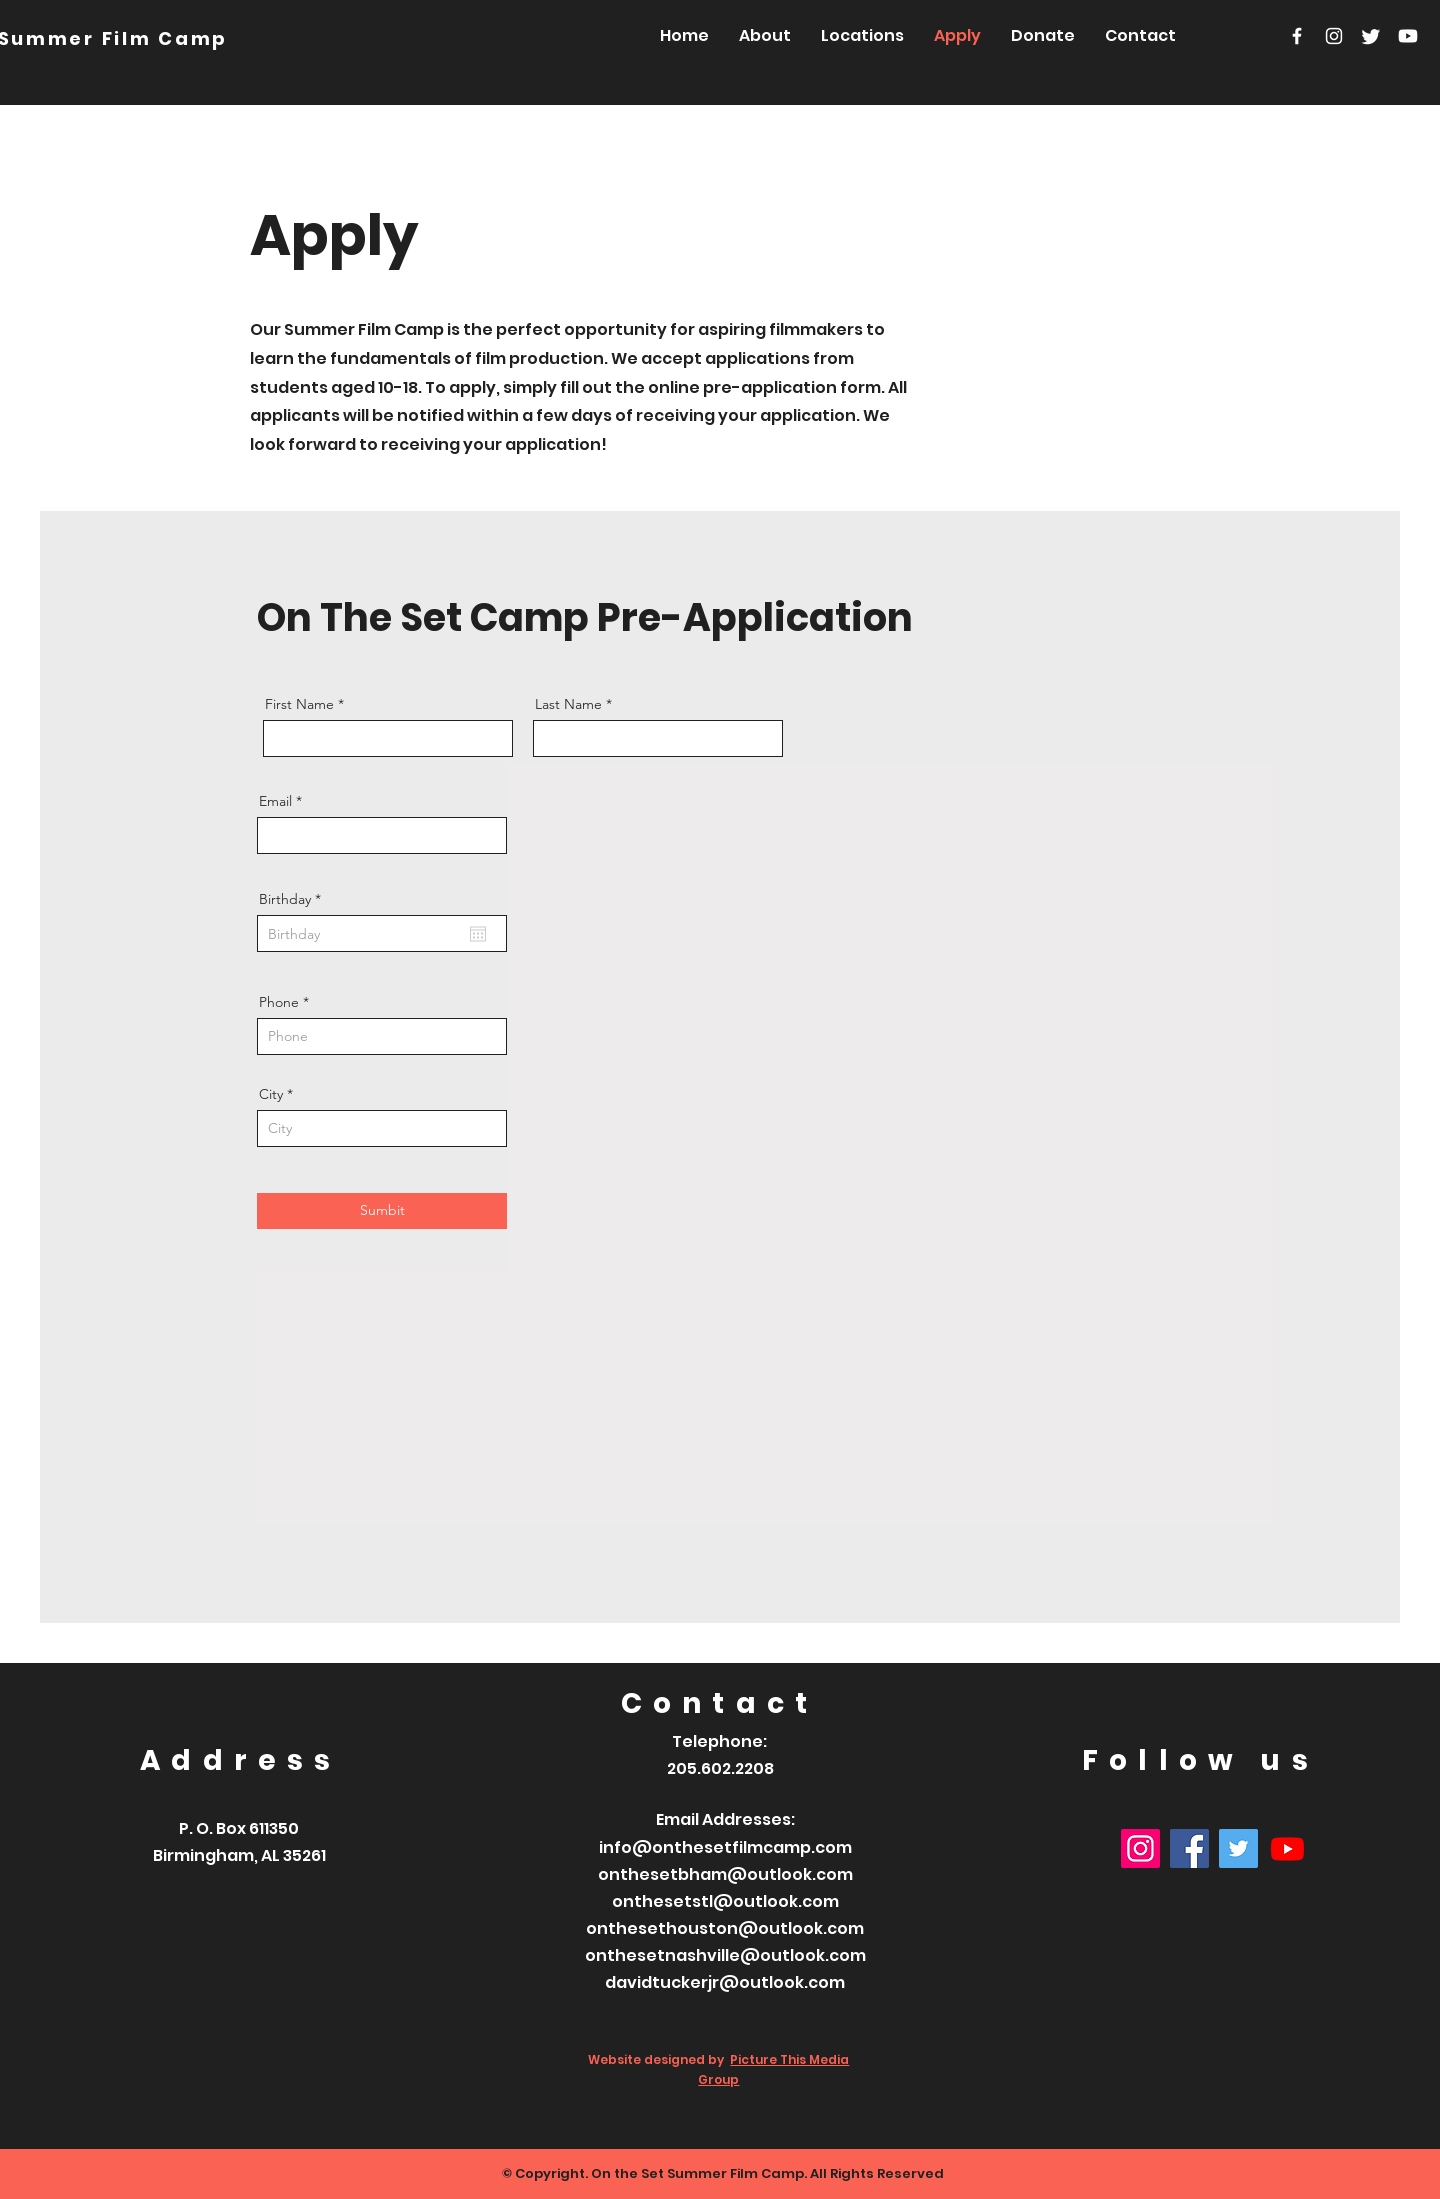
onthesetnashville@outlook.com (725, 1955)
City (271, 1094)
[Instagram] (1334, 36)
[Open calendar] (478, 934)
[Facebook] (1297, 36)
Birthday (294, 899)
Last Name (568, 704)
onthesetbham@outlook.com (725, 1874)
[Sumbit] (382, 1211)
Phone (279, 1002)
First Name (299, 704)
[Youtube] (1408, 36)
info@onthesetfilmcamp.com (725, 1847)
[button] (862, 35)
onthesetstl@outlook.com (725, 1901)
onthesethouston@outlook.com (725, 1928)
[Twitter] (1371, 36)
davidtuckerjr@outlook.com (725, 1982)
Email (275, 801)
